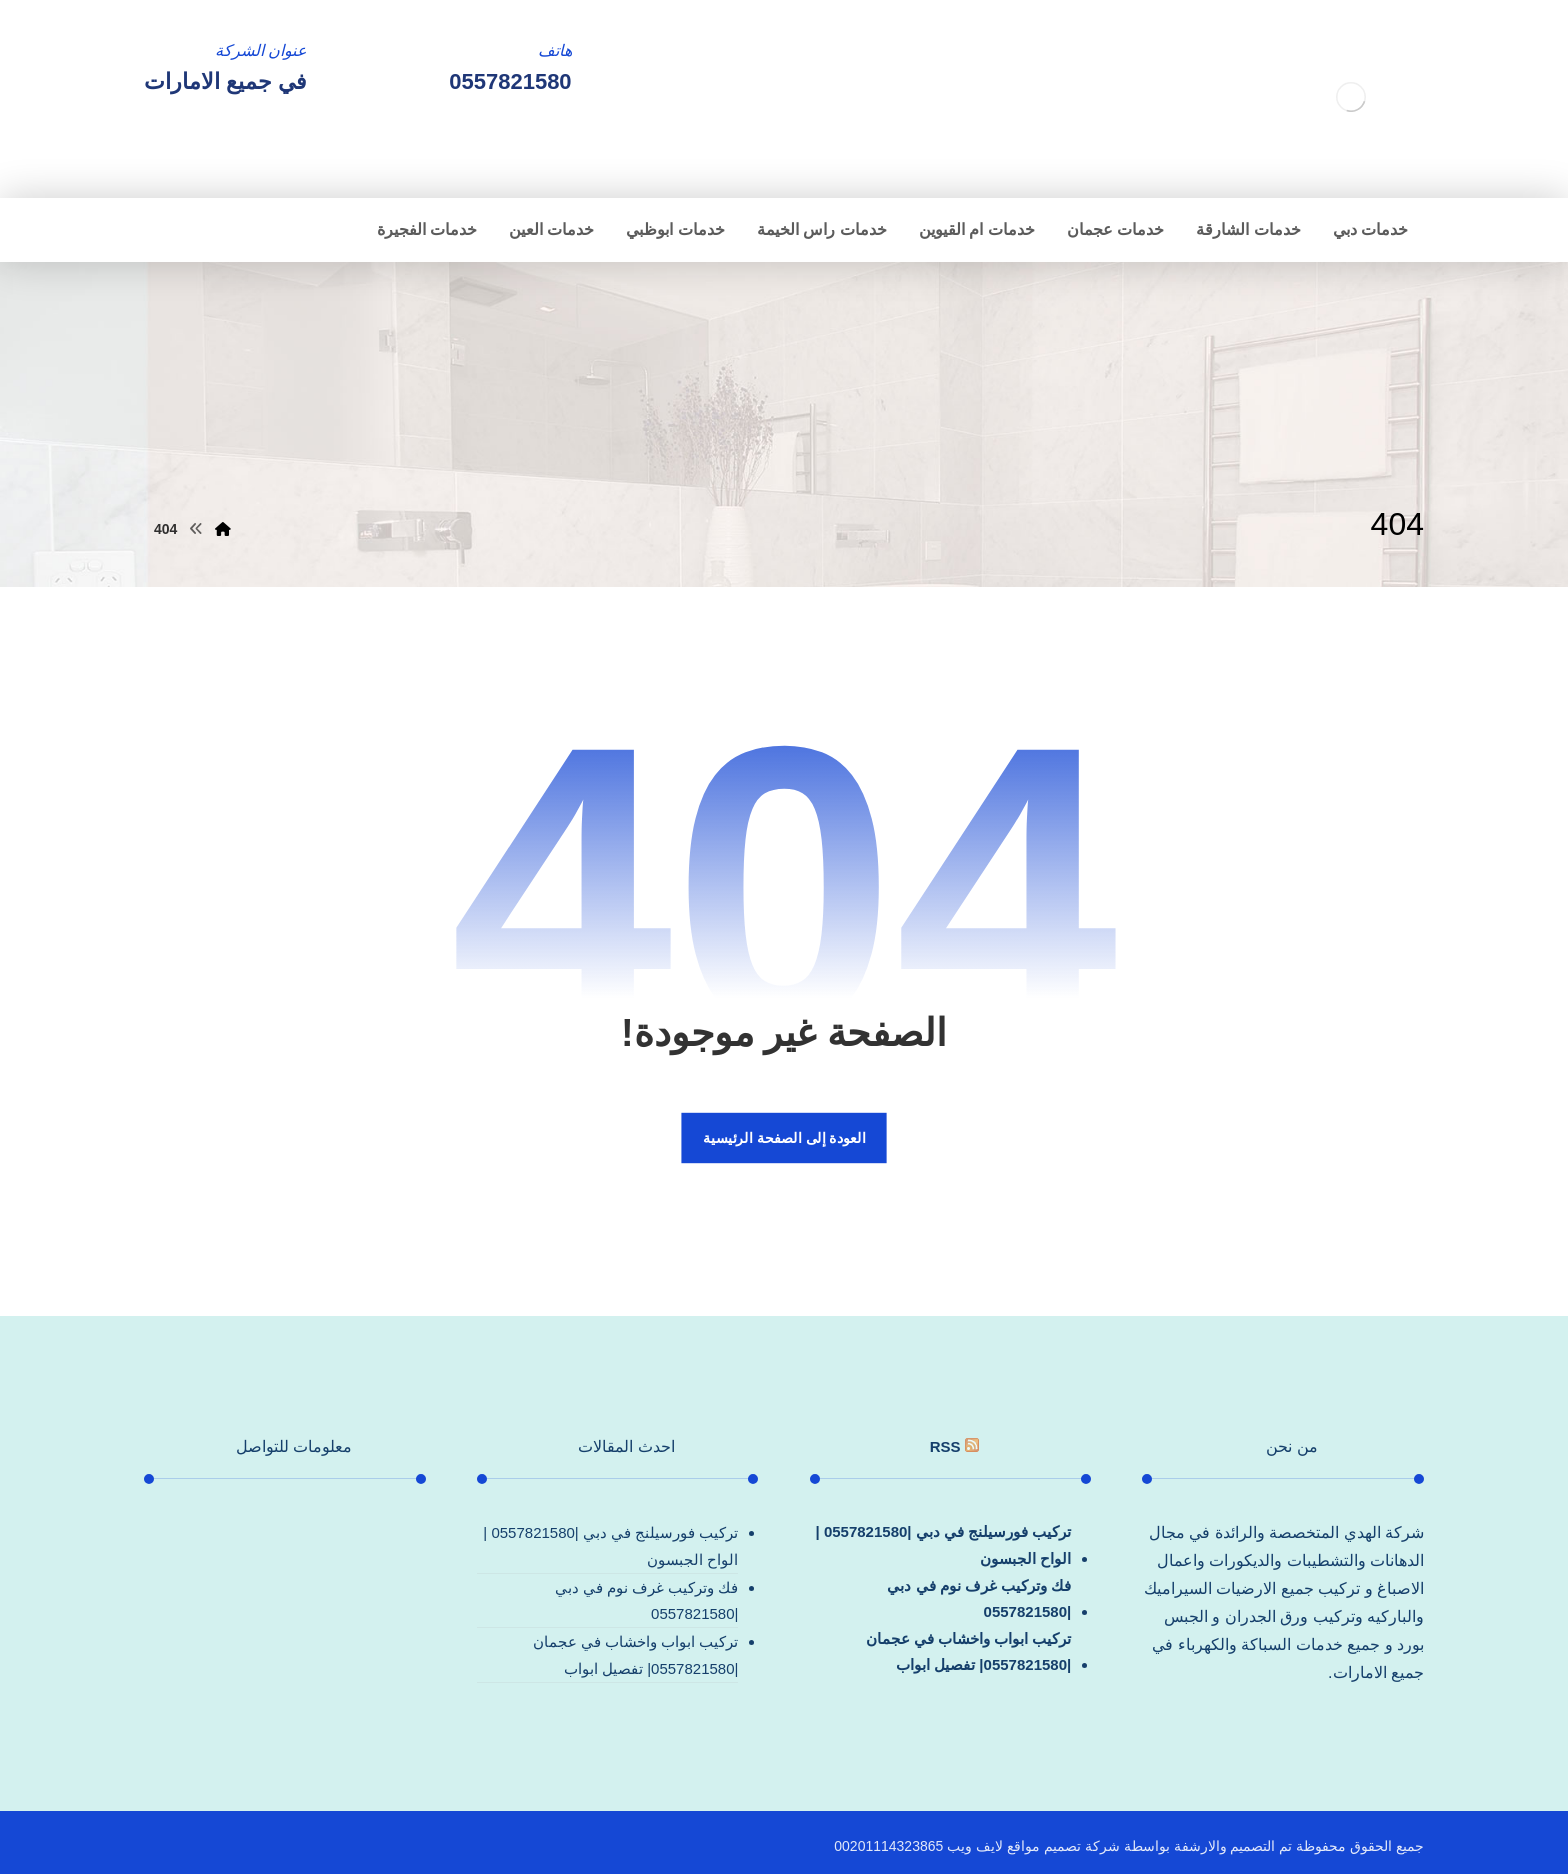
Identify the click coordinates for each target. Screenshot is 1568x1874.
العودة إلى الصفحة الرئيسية (784, 1137)
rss (945, 1446)
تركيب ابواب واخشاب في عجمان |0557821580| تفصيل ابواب (969, 1651)
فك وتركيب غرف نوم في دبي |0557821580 (979, 1598)
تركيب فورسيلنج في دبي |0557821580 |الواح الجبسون (944, 1544)
